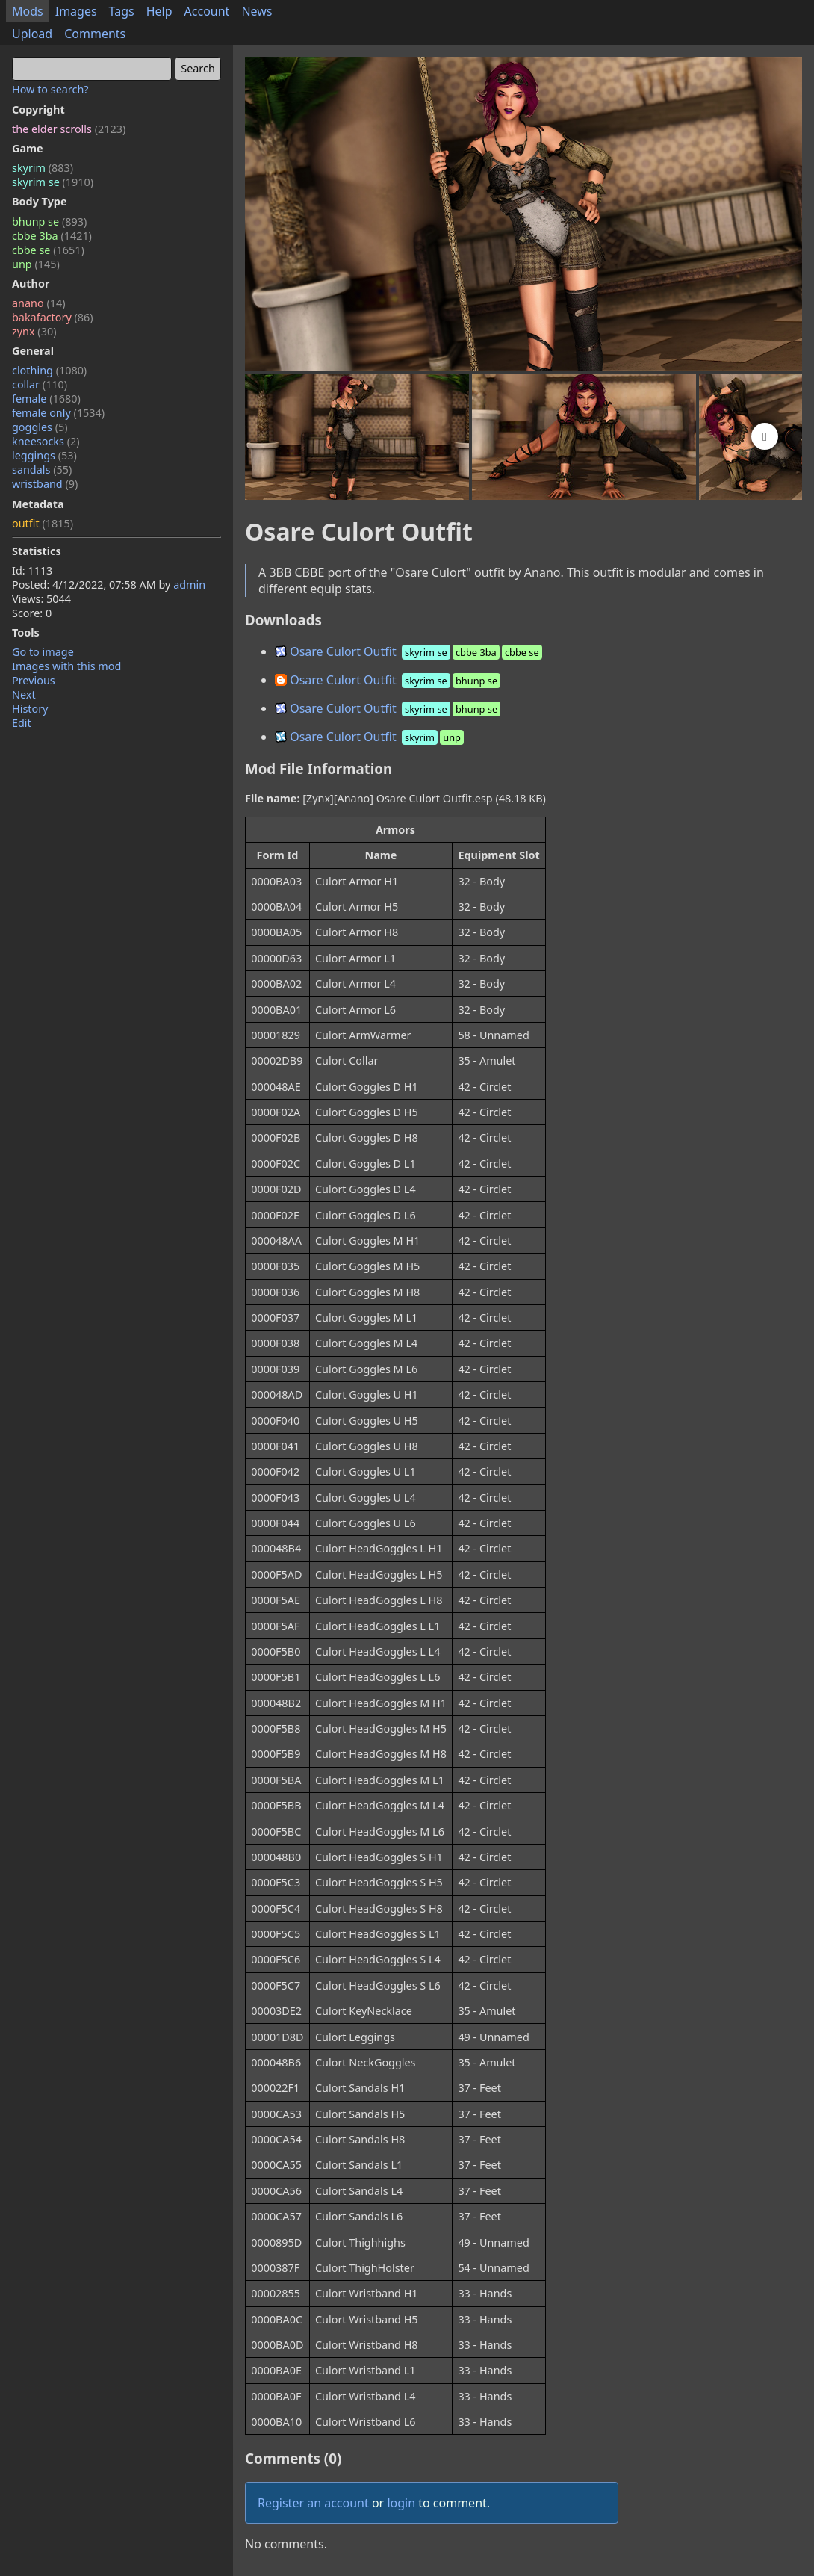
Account (207, 11)
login (401, 2503)
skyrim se (52, 182)
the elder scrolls (68, 129)
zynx (34, 331)
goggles (40, 427)
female (46, 398)
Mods (27, 11)
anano (39, 303)
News (256, 11)
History (30, 709)
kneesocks (46, 441)
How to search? (50, 89)
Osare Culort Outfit (409, 651)
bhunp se (49, 221)
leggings (44, 455)
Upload (32, 33)
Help (159, 11)
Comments (94, 33)
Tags (121, 11)
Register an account (313, 2503)
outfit (42, 523)
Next (24, 694)
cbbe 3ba (52, 236)
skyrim (42, 168)
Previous (33, 680)
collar (39, 384)
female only (58, 413)
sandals (42, 469)
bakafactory (52, 317)
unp (36, 264)
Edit (21, 723)
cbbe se (48, 250)
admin (189, 585)
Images (76, 11)
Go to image (43, 652)
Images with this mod (66, 666)
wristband (45, 484)
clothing (49, 370)
